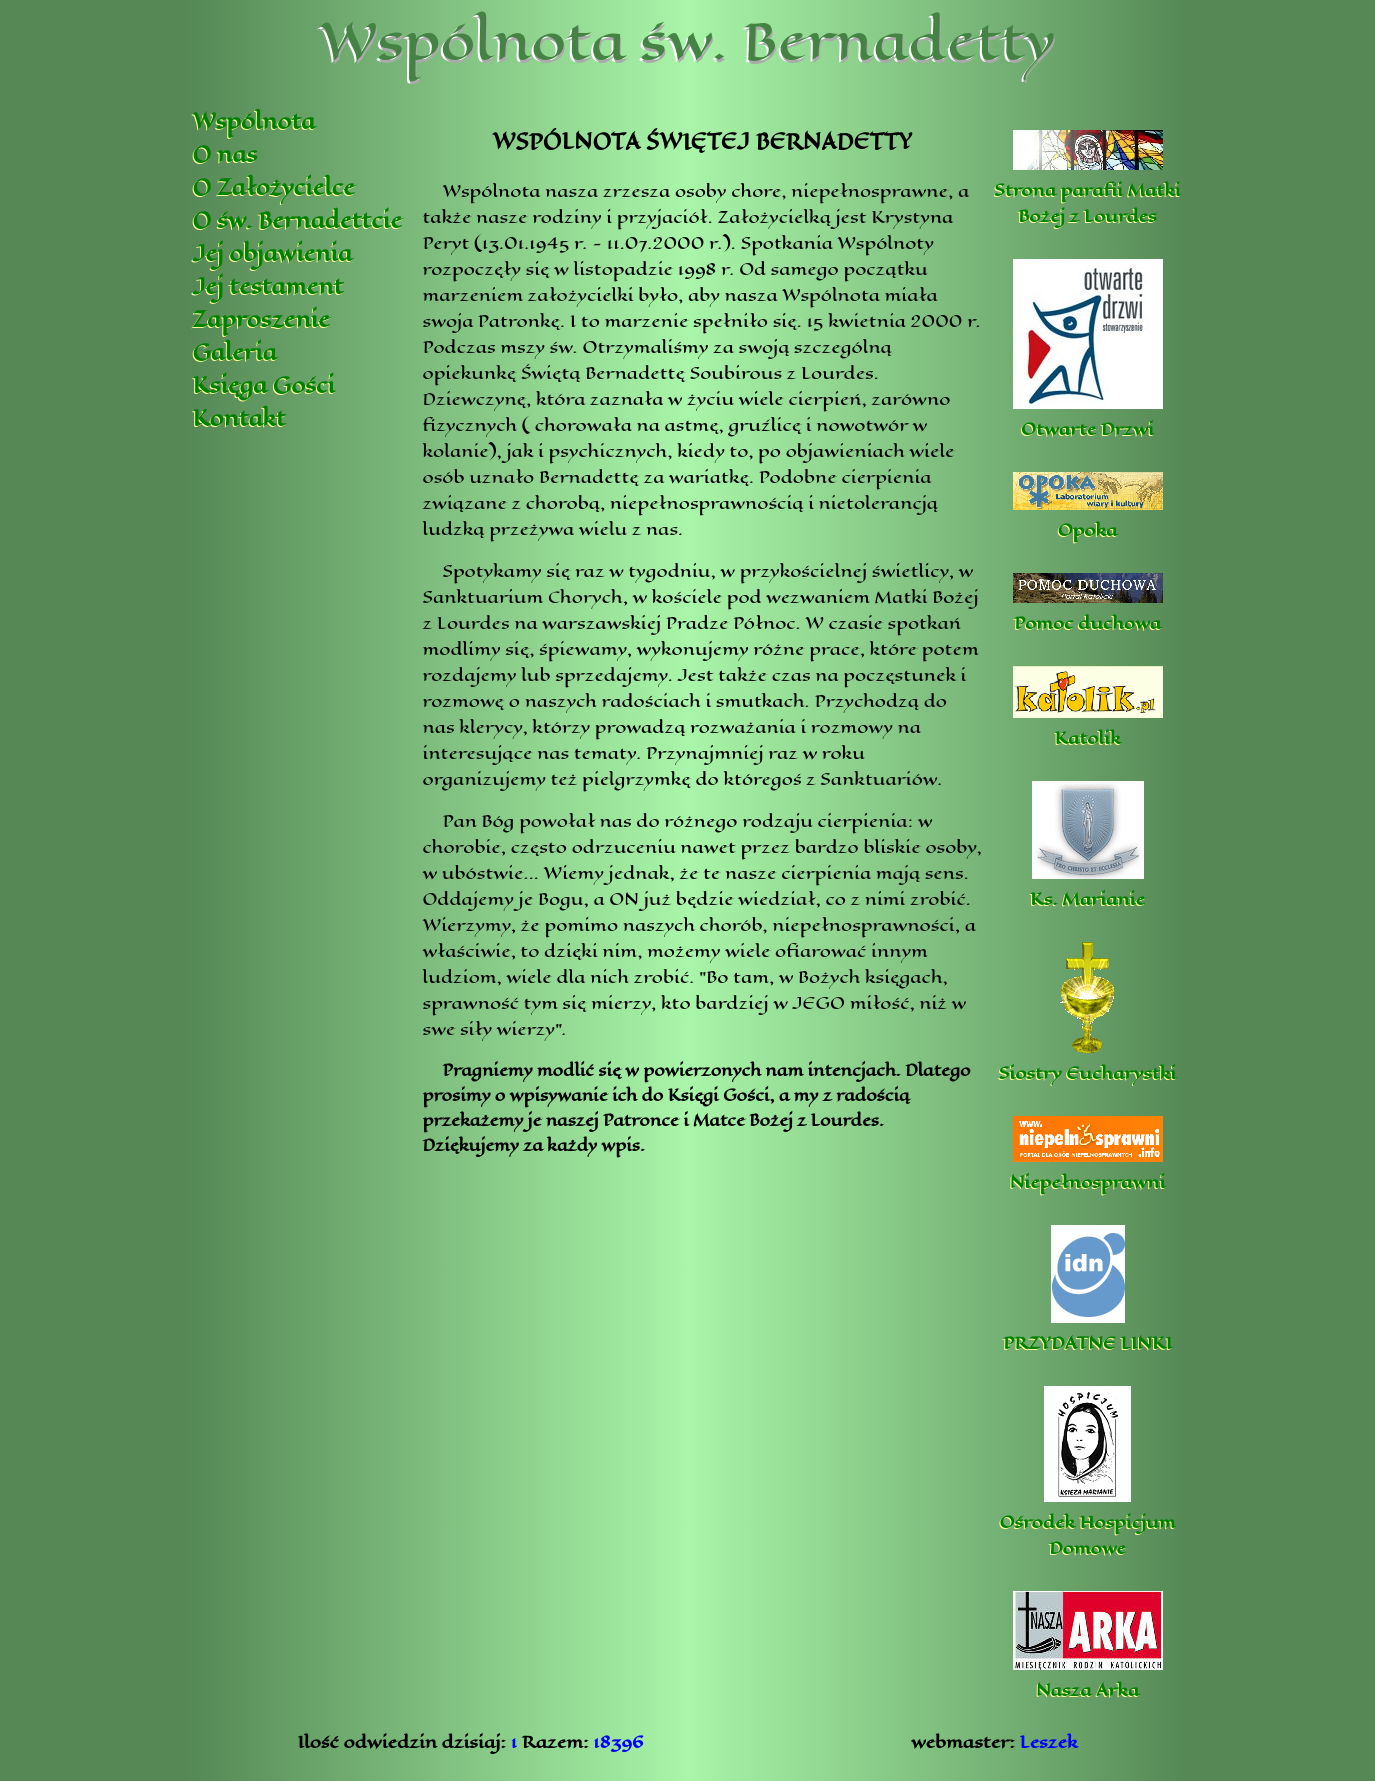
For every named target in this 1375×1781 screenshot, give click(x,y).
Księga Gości (264, 385)
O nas (225, 154)
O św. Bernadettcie (297, 220)
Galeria (235, 352)
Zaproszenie (261, 319)
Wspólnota (254, 121)
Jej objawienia (273, 253)
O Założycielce (274, 187)
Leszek (1049, 1742)
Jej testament (268, 286)
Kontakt (239, 418)
